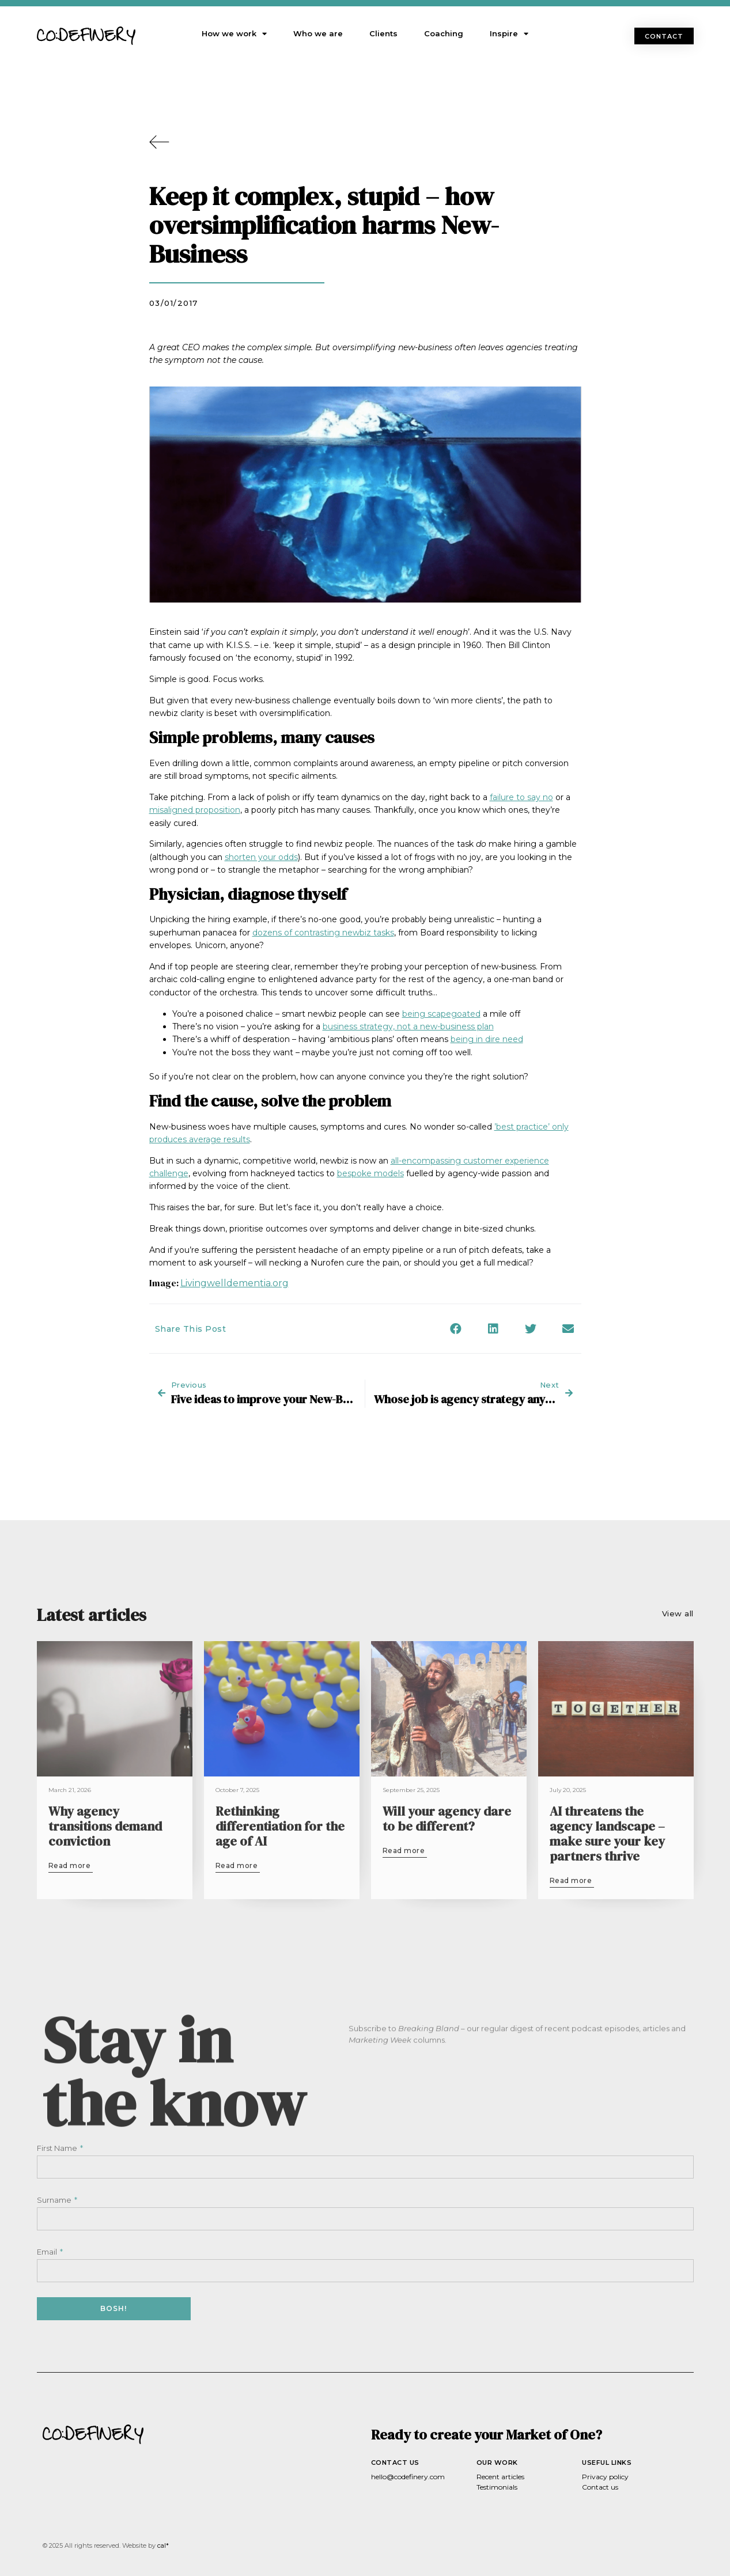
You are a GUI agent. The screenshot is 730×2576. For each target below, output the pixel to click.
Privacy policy (605, 2476)
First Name (58, 2148)
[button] (664, 36)
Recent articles (500, 2476)
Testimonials (496, 2487)
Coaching (443, 33)
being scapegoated (441, 1014)
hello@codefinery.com (408, 2476)
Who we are (318, 33)
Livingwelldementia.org (234, 1283)
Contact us (600, 2487)
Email (48, 2251)
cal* (163, 2545)
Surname (55, 2199)
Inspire (509, 33)
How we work (234, 33)
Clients (383, 33)
